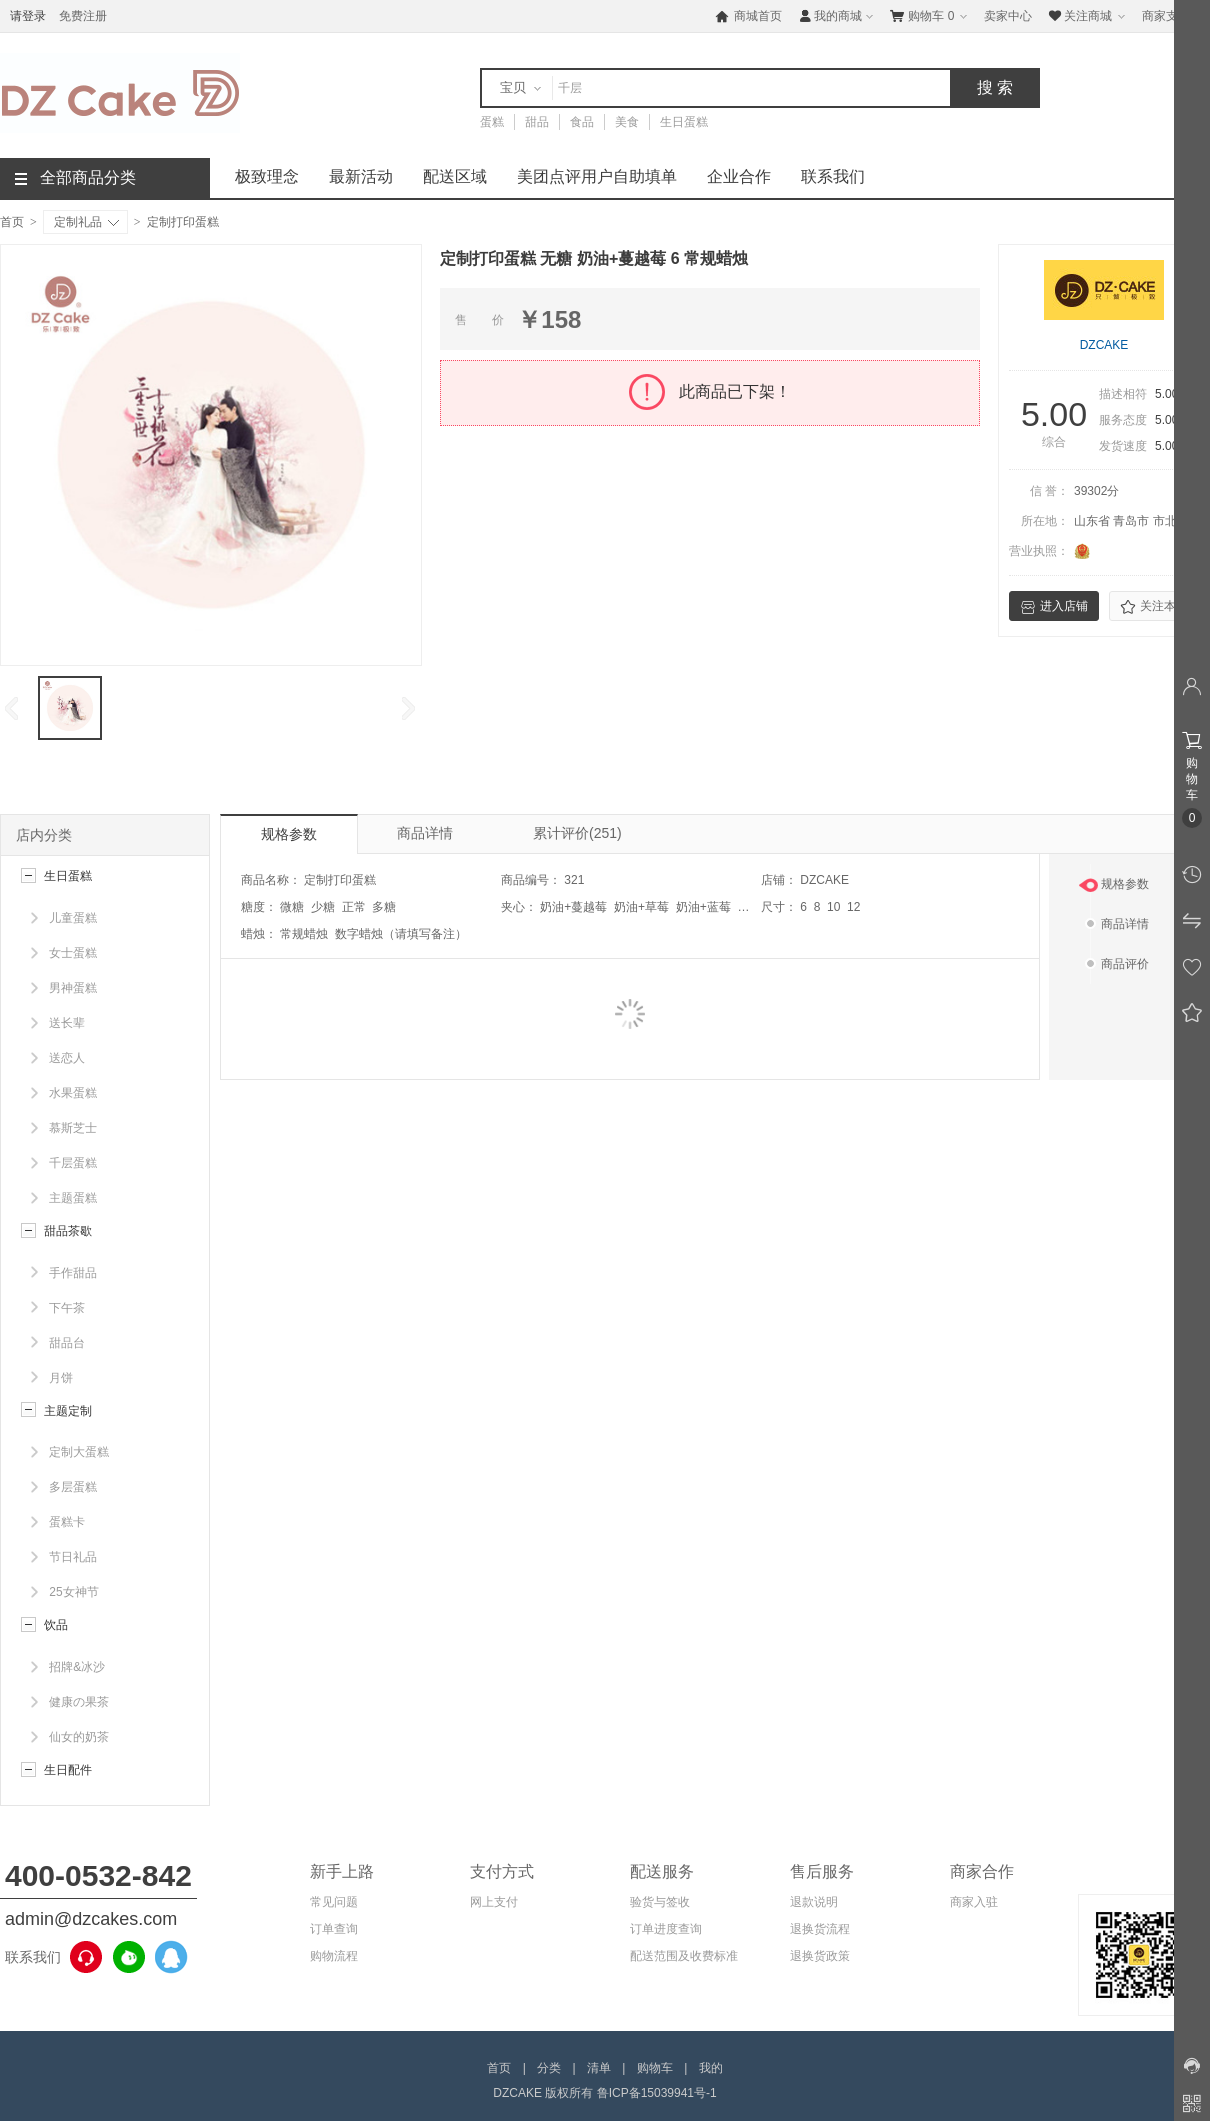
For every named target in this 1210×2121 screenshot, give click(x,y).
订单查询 (334, 1929)
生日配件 (68, 1770)
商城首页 (748, 16)
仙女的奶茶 (79, 1737)
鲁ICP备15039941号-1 (657, 2093)
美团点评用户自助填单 (597, 176)
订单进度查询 (666, 1929)
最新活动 (361, 176)
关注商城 (1088, 16)
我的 (711, 2068)
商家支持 (1173, 17)
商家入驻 (974, 1902)
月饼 (61, 1378)
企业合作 (739, 176)
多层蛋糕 (73, 1487)
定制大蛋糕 (79, 1452)
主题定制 (68, 1411)
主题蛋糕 (73, 1198)
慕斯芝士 (73, 1128)
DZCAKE (1104, 345)
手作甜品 (73, 1273)
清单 (599, 2068)
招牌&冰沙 (77, 1667)
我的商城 (837, 16)
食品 (582, 122)
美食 (627, 122)
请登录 (28, 16)
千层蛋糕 (73, 1163)
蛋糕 (492, 122)
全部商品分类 (75, 177)
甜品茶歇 (68, 1231)
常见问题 (334, 1902)
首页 (12, 222)
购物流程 (334, 1956)
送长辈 (67, 1023)
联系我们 (833, 176)
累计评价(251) (577, 833)
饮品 (56, 1625)
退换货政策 (820, 1956)
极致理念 (267, 176)
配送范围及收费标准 (684, 1956)
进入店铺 (1053, 607)
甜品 (537, 122)
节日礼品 (73, 1557)
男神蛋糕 (73, 988)
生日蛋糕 (684, 122)
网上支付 (494, 1902)
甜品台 (67, 1343)
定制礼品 (86, 222)
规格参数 (289, 834)
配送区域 (455, 176)
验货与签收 (660, 1902)
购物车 (930, 16)
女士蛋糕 (73, 953)
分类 (549, 2068)
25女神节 (73, 1592)
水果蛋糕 (73, 1093)
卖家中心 (1008, 16)
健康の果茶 (79, 1702)
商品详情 (425, 833)
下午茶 (67, 1308)
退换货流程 (820, 1929)
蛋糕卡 (67, 1522)
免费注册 (83, 16)
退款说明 (814, 1902)
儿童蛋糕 (73, 918)
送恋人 (67, 1058)
